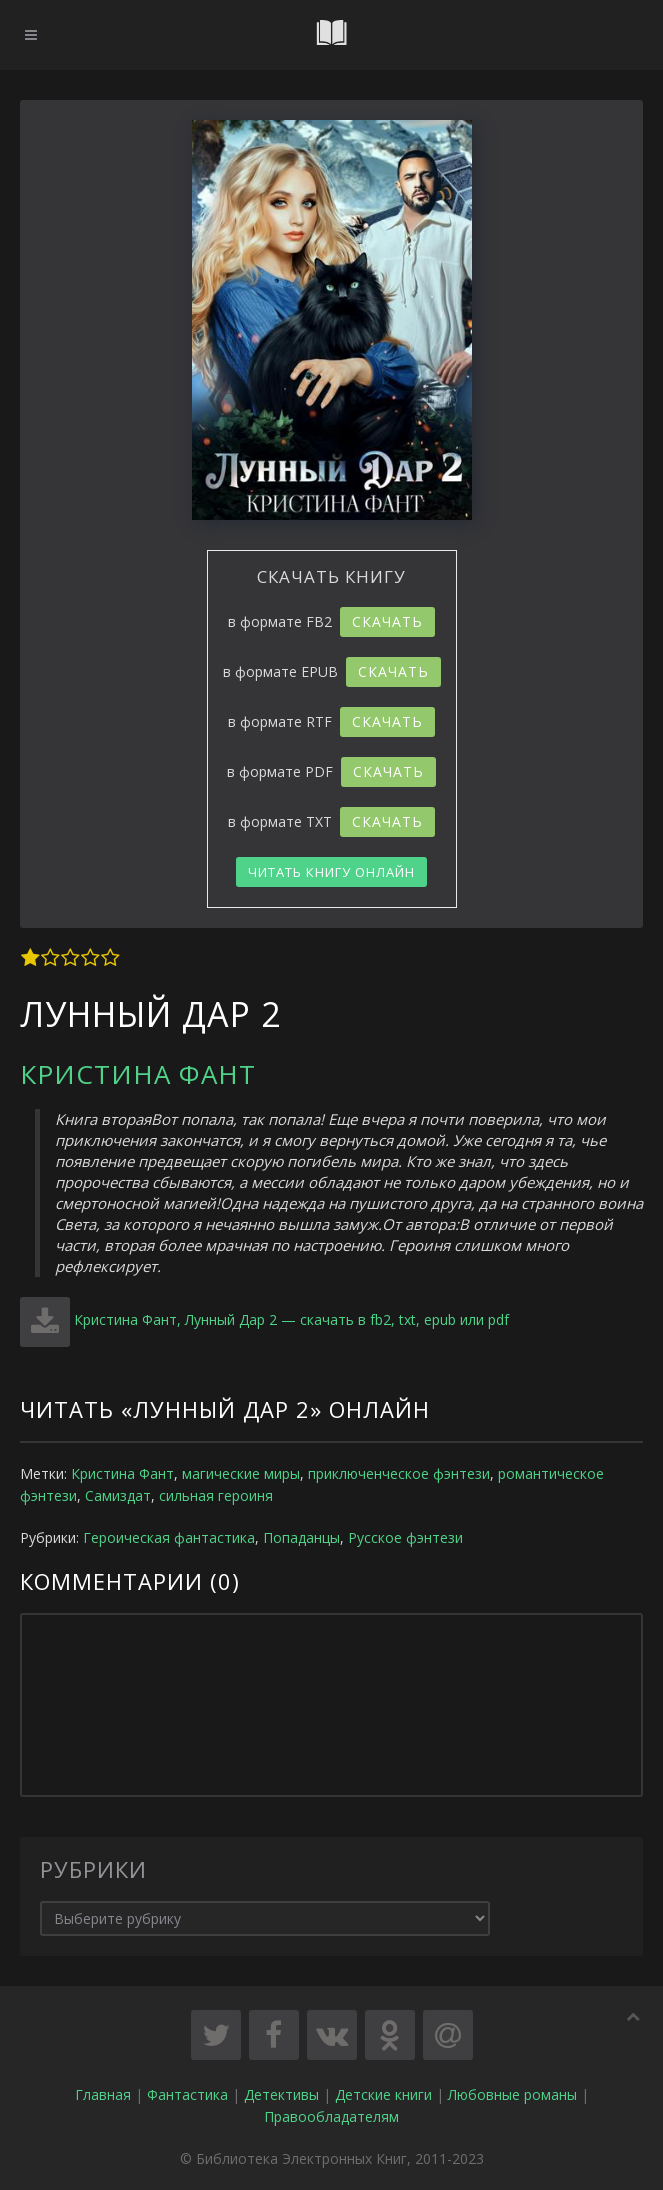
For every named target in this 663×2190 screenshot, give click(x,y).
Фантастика (187, 2094)
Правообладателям (331, 2116)
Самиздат (118, 1495)
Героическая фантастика (169, 1537)
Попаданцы (301, 1537)
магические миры (241, 1473)
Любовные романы (512, 2094)
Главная (103, 2094)
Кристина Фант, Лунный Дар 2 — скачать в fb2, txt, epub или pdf (291, 1319)
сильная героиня (216, 1495)
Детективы (281, 2094)
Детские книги (383, 2094)
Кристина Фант (138, 1074)
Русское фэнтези (405, 1537)
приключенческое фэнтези (399, 1473)
